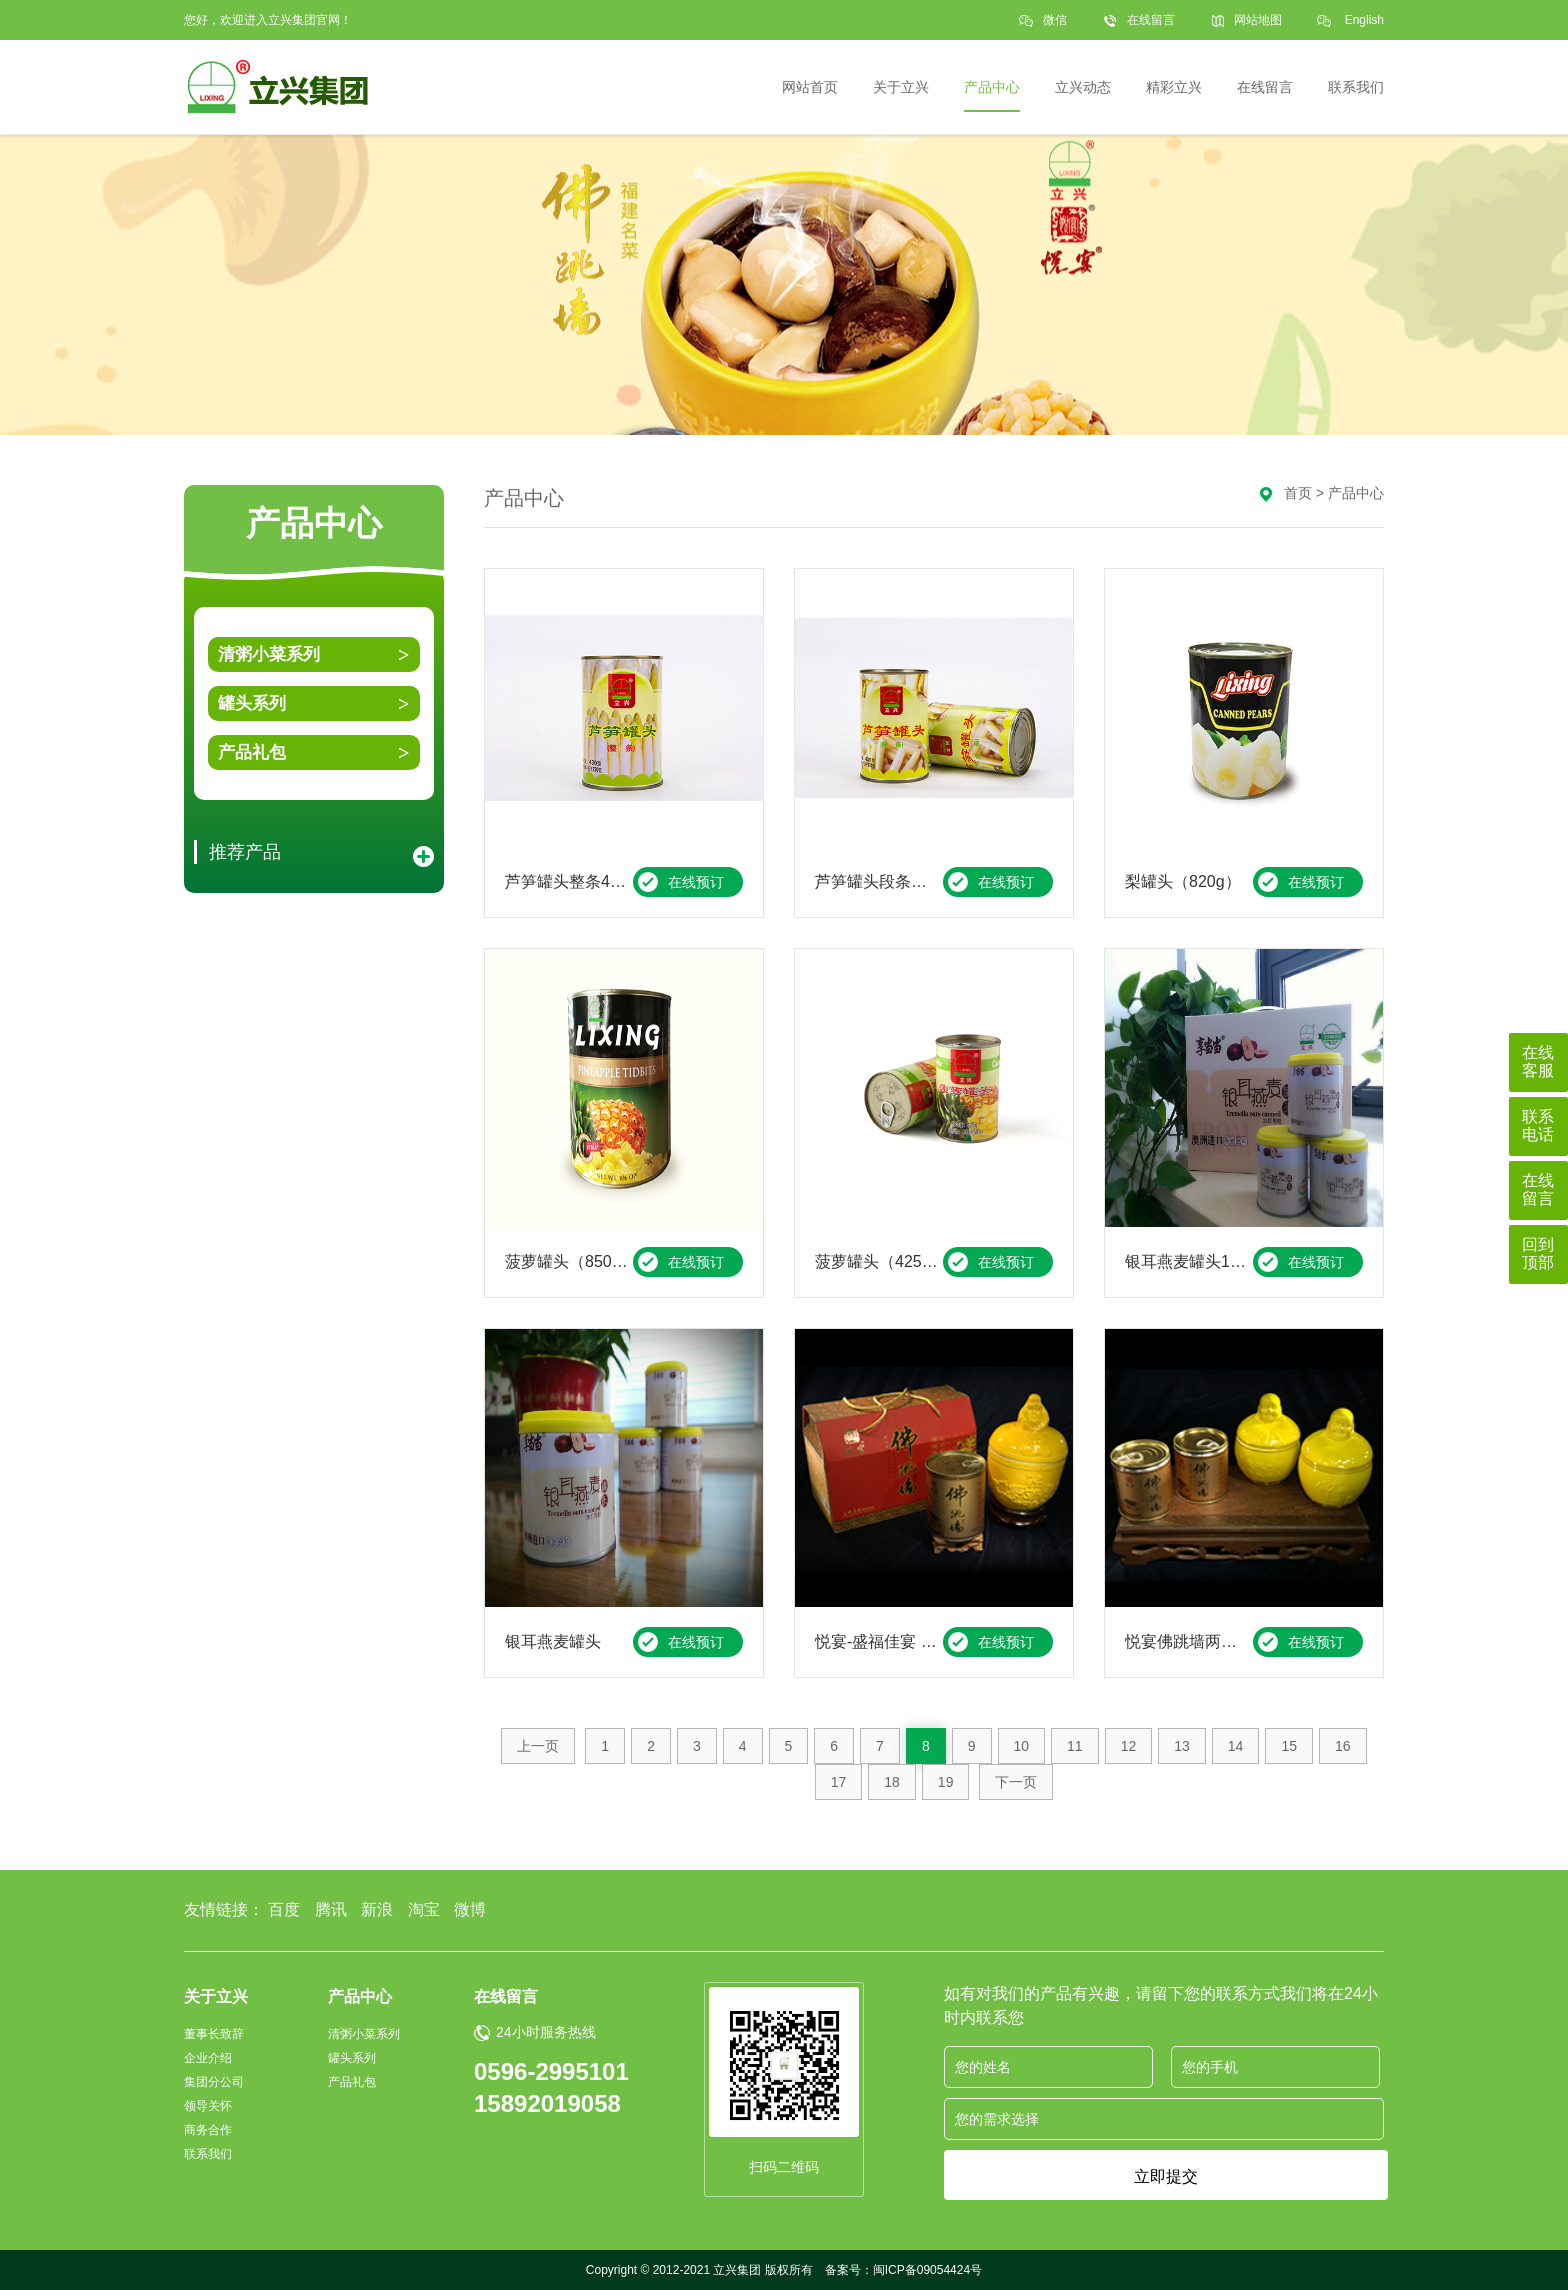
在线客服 (1538, 1061)
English (1364, 20)
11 (1075, 1746)
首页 (1298, 493)
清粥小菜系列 (269, 654)
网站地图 (1258, 20)
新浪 (377, 1909)
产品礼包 (252, 752)
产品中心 (1356, 493)
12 (1129, 1746)
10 (1022, 1746)
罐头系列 (252, 703)
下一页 (1016, 1782)
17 (839, 1782)
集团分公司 (214, 2082)
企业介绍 (208, 2058)
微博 (470, 1909)
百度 (284, 1909)
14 (1236, 1746)
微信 (1055, 26)
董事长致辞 (214, 2034)
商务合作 (208, 2130)
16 (1343, 1746)
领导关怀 (208, 2106)
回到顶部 (1538, 1253)
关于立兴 (216, 1996)
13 (1182, 1746)
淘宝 (424, 1909)
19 (946, 1782)
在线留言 (1151, 20)
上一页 (538, 1746)
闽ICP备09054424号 (927, 2270)
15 (1289, 1746)
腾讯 (331, 1909)
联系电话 (1538, 1125)
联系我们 (208, 2154)
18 (892, 1782)
